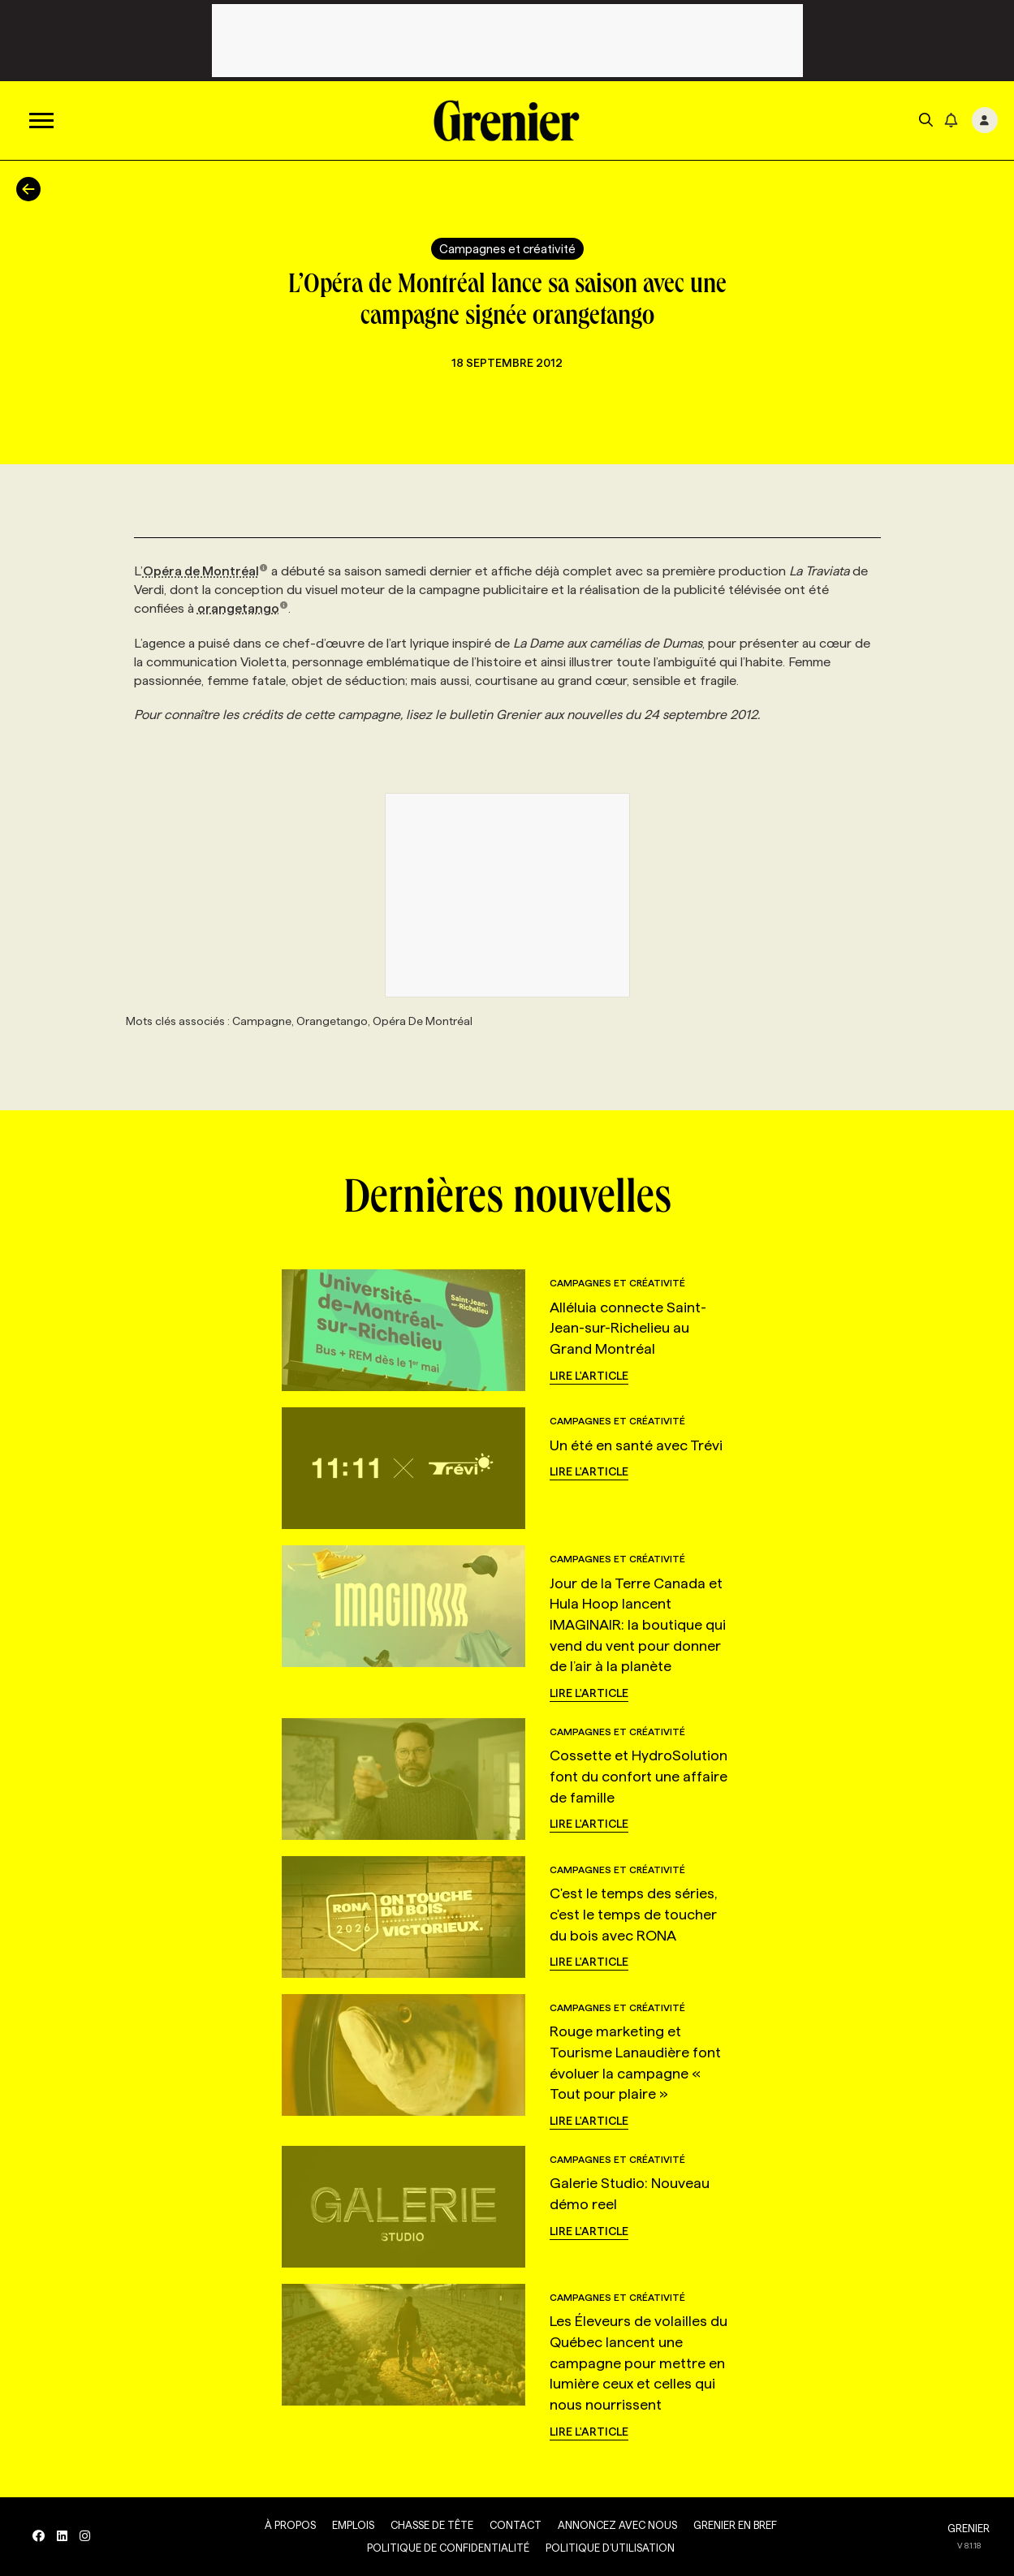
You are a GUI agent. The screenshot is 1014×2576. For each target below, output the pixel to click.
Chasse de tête (431, 2525)
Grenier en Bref (735, 2525)
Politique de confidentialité (448, 2547)
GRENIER (968, 2528)
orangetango (243, 608)
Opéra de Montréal (206, 571)
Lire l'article (589, 1375)
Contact (516, 2525)
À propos (290, 2525)
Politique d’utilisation (610, 2547)
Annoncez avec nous (617, 2525)
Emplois (353, 2525)
